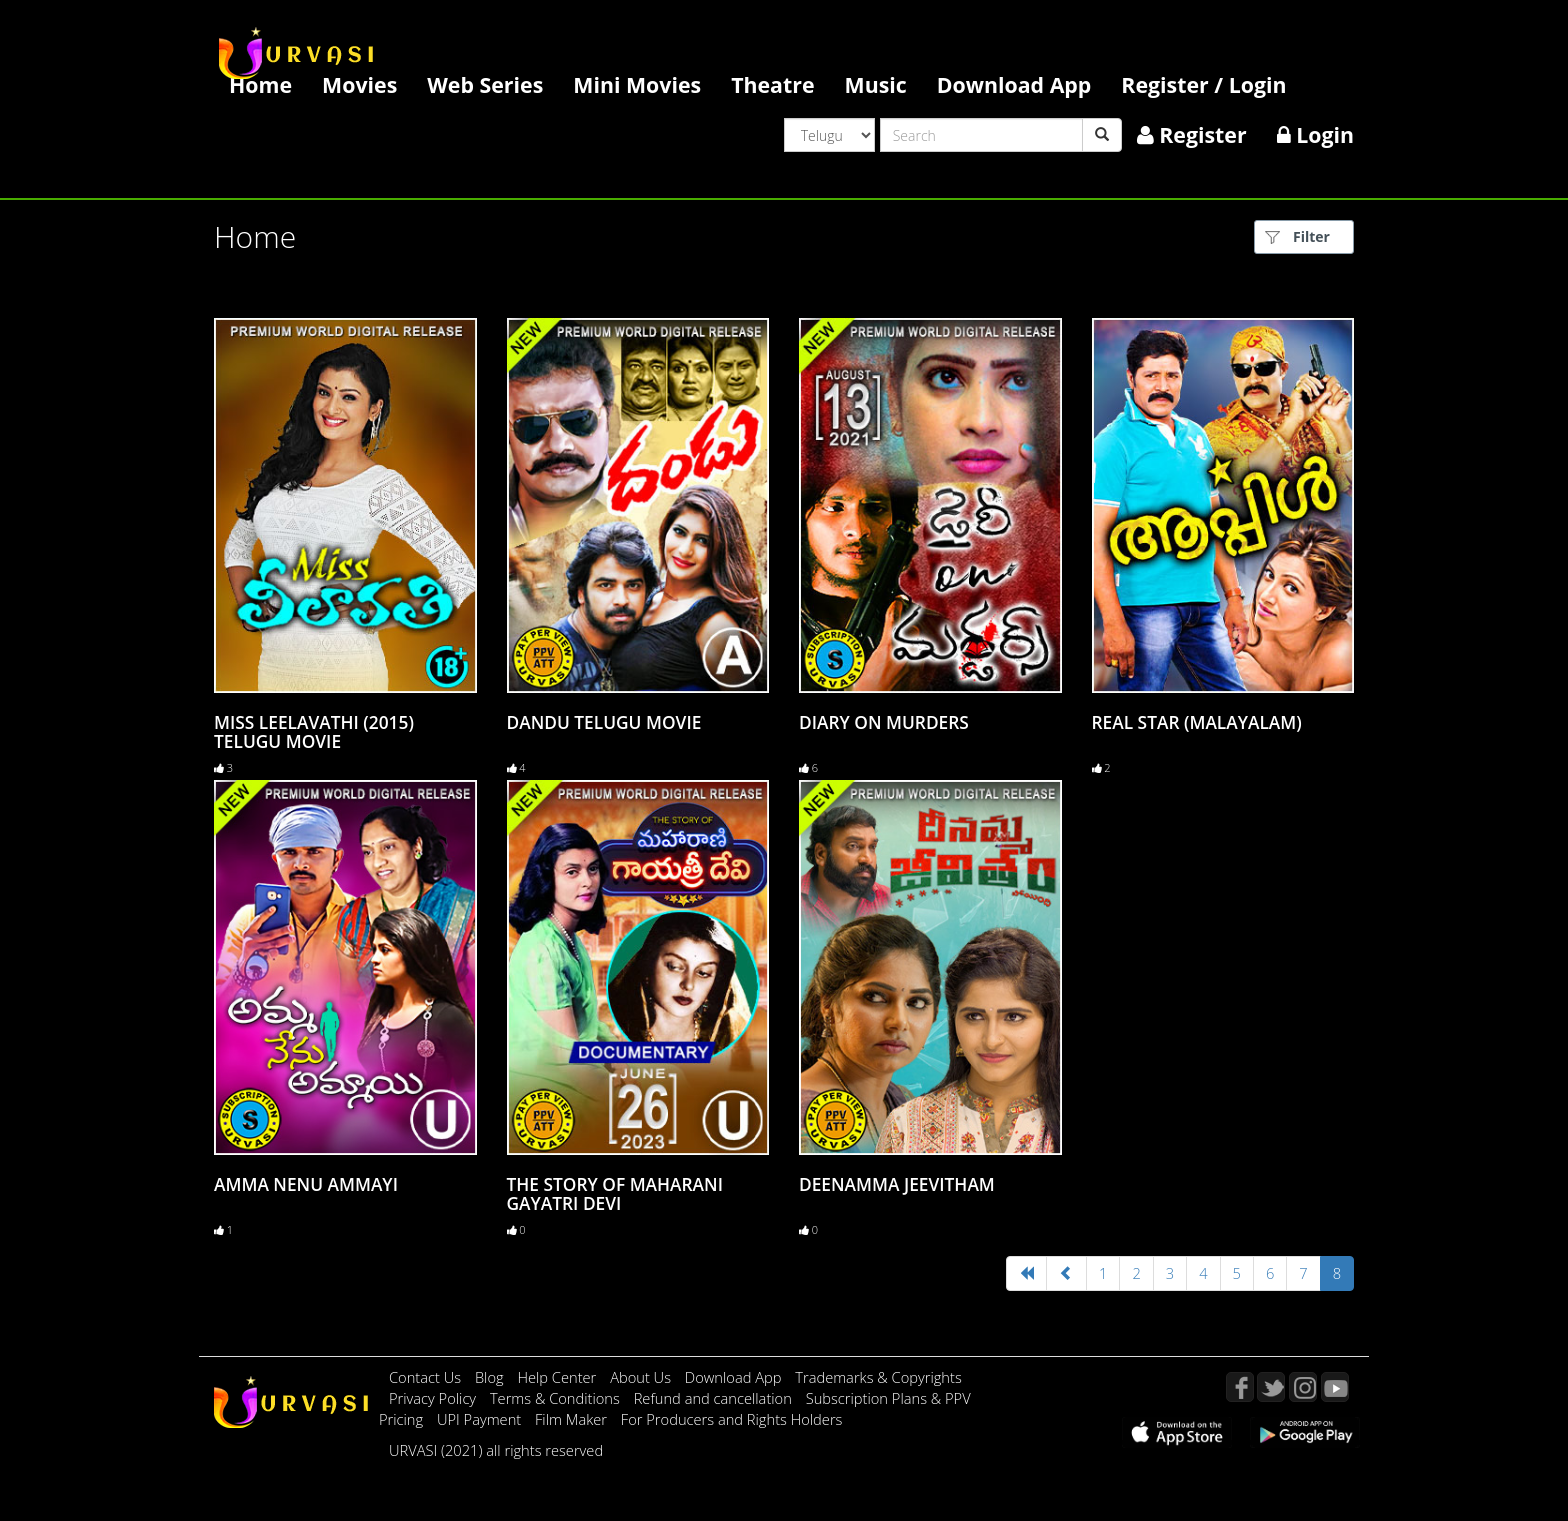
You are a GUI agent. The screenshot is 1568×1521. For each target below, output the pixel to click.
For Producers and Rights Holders (732, 1419)
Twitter (1271, 1387)
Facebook (1240, 1387)
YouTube (1335, 1387)
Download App (1014, 84)
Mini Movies (637, 84)
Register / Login (1203, 84)
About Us (642, 1377)
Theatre (772, 84)
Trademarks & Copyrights (878, 1377)
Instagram (1303, 1387)
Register (1192, 134)
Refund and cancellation (715, 1398)
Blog (489, 1377)
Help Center (556, 1377)
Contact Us (425, 1377)
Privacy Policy (434, 1398)
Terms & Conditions (557, 1398)
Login (1315, 134)
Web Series (485, 84)
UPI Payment (481, 1419)
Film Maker (573, 1419)
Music (876, 84)
